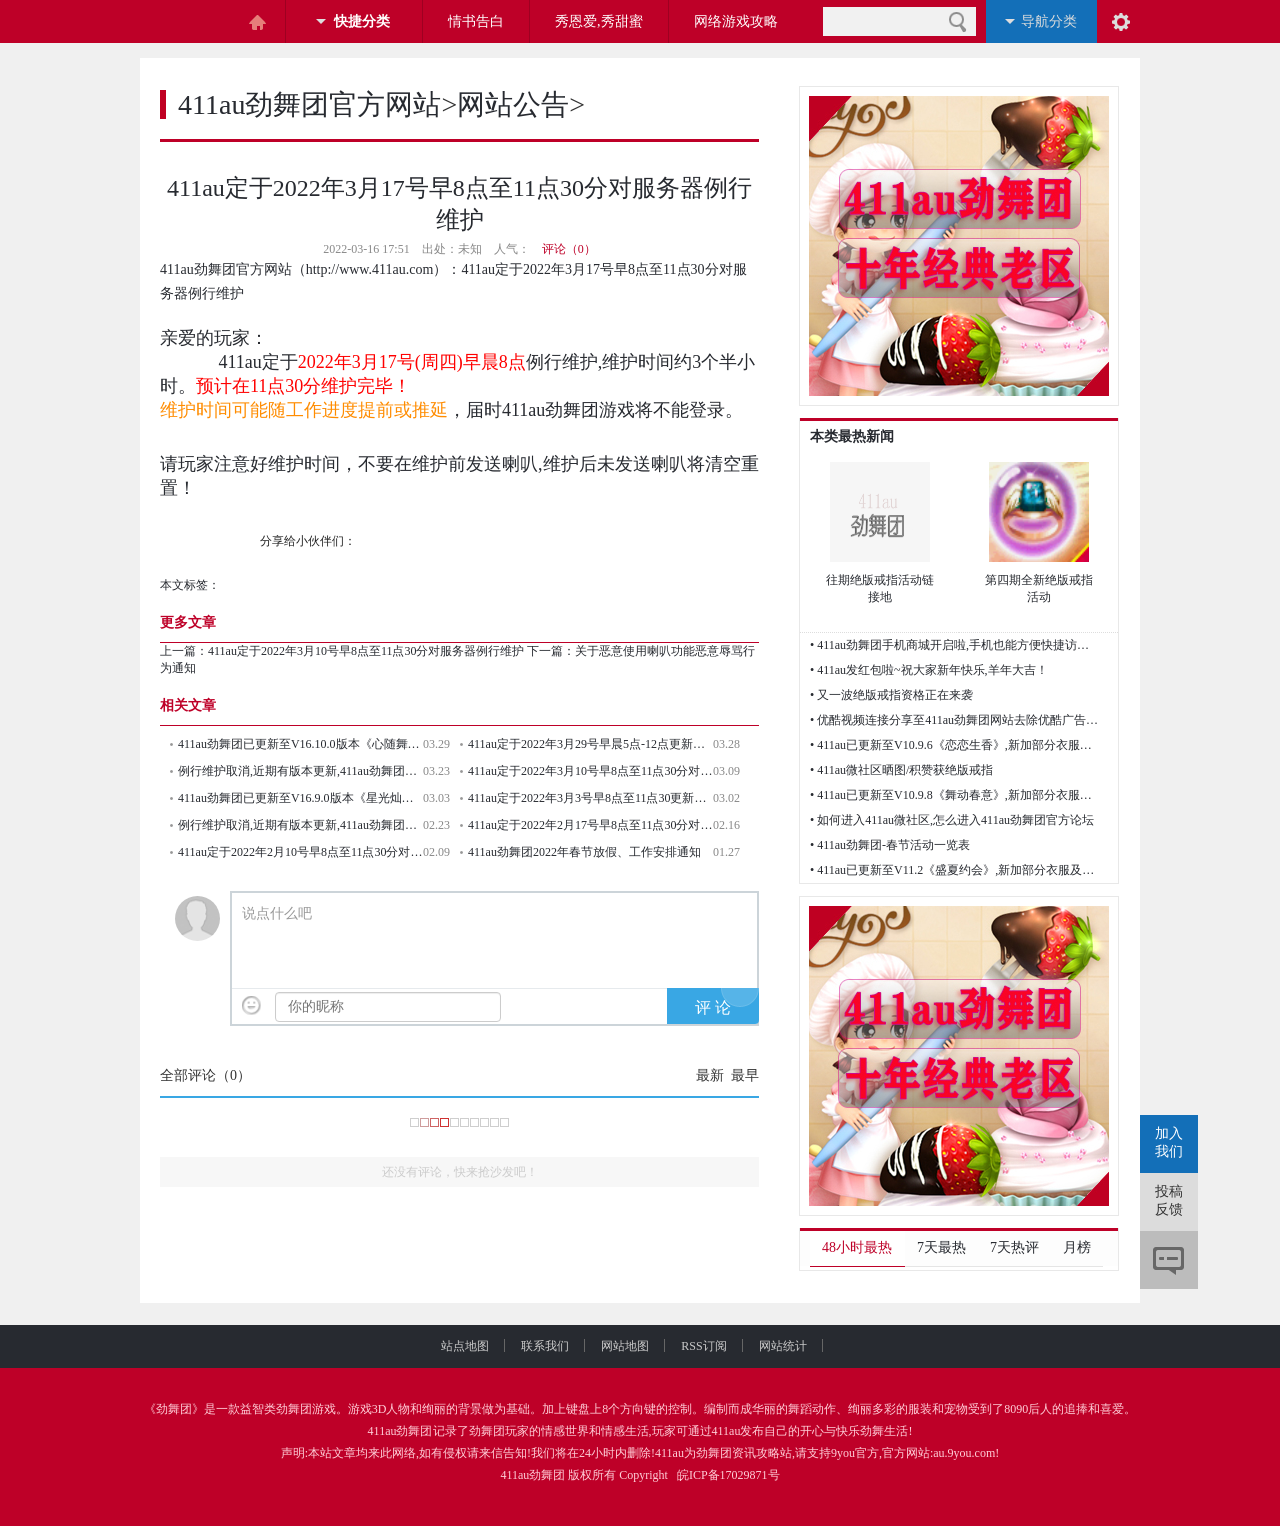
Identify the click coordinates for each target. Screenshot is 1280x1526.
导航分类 (1049, 21)
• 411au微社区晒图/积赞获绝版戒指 (901, 770)
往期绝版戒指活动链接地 (880, 588)
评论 (1169, 1260)
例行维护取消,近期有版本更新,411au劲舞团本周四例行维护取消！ (300, 771)
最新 (710, 1075)
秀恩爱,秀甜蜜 (599, 21)
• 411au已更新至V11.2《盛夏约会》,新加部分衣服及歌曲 (955, 870)
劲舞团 (174, 1409)
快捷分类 (362, 21)
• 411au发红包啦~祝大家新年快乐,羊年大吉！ (929, 670)
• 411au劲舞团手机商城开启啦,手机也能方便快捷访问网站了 (955, 645)
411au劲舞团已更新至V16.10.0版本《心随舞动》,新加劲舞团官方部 (300, 744)
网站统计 (783, 1346)
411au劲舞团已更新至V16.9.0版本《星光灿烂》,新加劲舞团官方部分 (300, 798)
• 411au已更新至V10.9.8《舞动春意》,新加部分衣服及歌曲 (955, 795)
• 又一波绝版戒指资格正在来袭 (891, 695)
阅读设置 (1121, 21)
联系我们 (561, 1346)
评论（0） (569, 249)
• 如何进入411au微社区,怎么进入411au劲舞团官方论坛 (952, 820)
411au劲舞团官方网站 (309, 104)
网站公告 (513, 104)
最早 (745, 1075)
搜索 (957, 21)
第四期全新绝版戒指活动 (1039, 588)
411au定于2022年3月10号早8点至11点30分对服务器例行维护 (366, 651)
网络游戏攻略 (736, 21)
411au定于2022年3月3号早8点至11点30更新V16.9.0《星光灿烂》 (590, 798)
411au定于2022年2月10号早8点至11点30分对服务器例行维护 (300, 852)
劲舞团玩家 (499, 1431)
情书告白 (476, 21)
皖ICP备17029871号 (728, 1475)
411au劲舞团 (400, 1431)
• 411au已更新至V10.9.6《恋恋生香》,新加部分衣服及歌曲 (955, 745)
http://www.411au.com (370, 269)
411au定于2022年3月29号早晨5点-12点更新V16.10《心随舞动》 (590, 744)
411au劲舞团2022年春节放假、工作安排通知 (584, 852)
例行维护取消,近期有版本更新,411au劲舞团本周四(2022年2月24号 (300, 825)
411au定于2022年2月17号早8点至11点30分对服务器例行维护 (590, 825)
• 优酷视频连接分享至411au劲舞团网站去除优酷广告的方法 (955, 720)
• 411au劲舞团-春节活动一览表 (890, 845)
